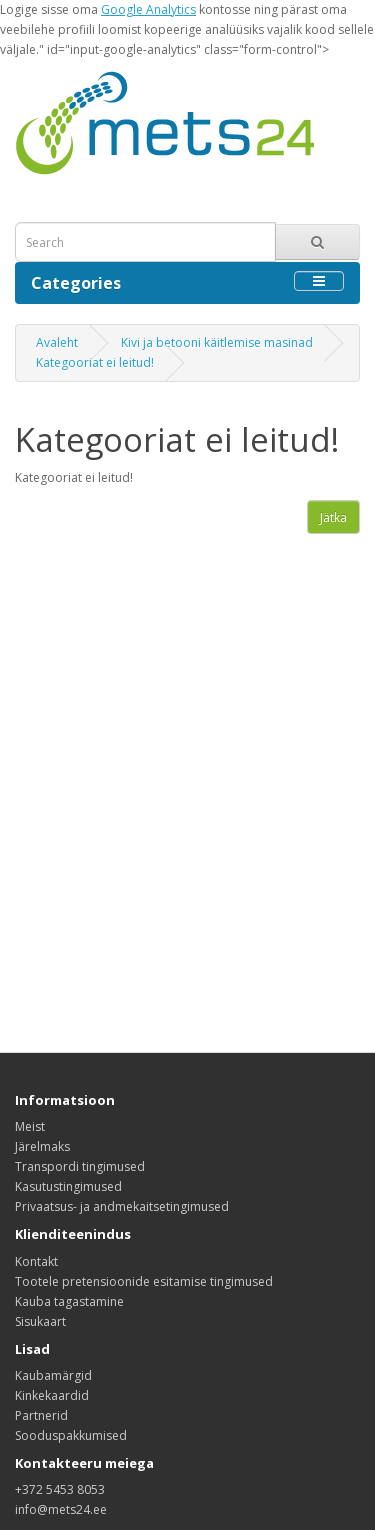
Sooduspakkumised (71, 1435)
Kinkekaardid (52, 1395)
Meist (30, 1126)
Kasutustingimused (68, 1186)
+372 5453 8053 (60, 1489)
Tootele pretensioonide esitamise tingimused (144, 1281)
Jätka (333, 517)
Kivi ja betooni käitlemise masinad (217, 342)
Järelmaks (42, 1146)
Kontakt (36, 1261)
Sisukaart (40, 1321)
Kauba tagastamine (69, 1301)
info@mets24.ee (61, 1509)
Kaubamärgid (53, 1375)
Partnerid (41, 1415)
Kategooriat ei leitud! (95, 362)
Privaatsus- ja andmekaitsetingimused (122, 1206)
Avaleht (57, 342)
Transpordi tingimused (80, 1166)
